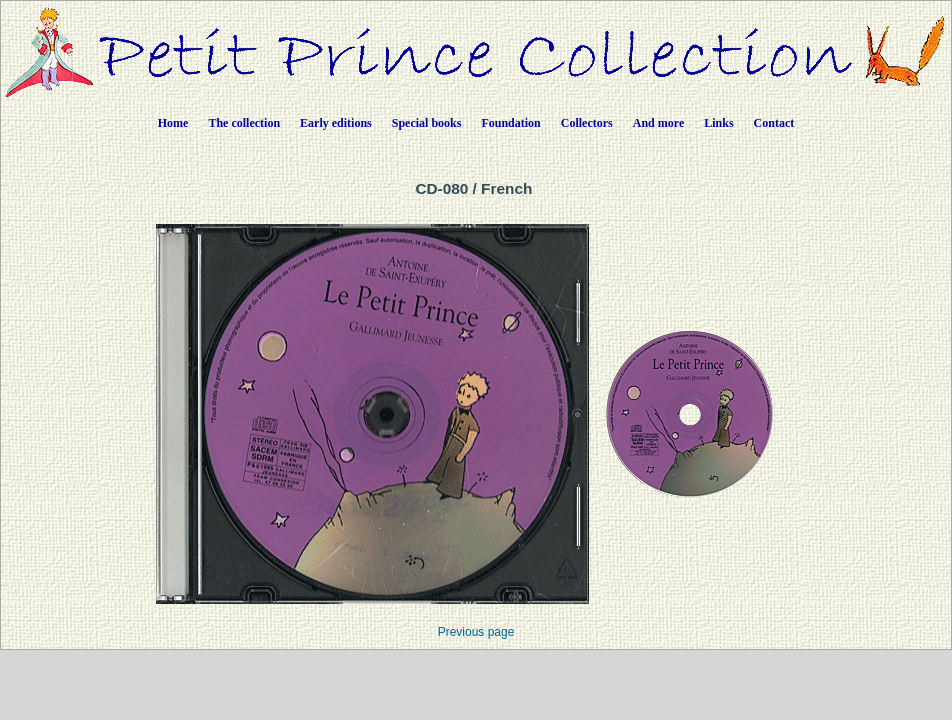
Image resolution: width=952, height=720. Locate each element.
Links (718, 123)
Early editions (336, 123)
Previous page (476, 632)
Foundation (510, 123)
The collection (244, 123)
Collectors (587, 123)
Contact (774, 123)
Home (173, 123)
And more (658, 123)
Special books (427, 123)
